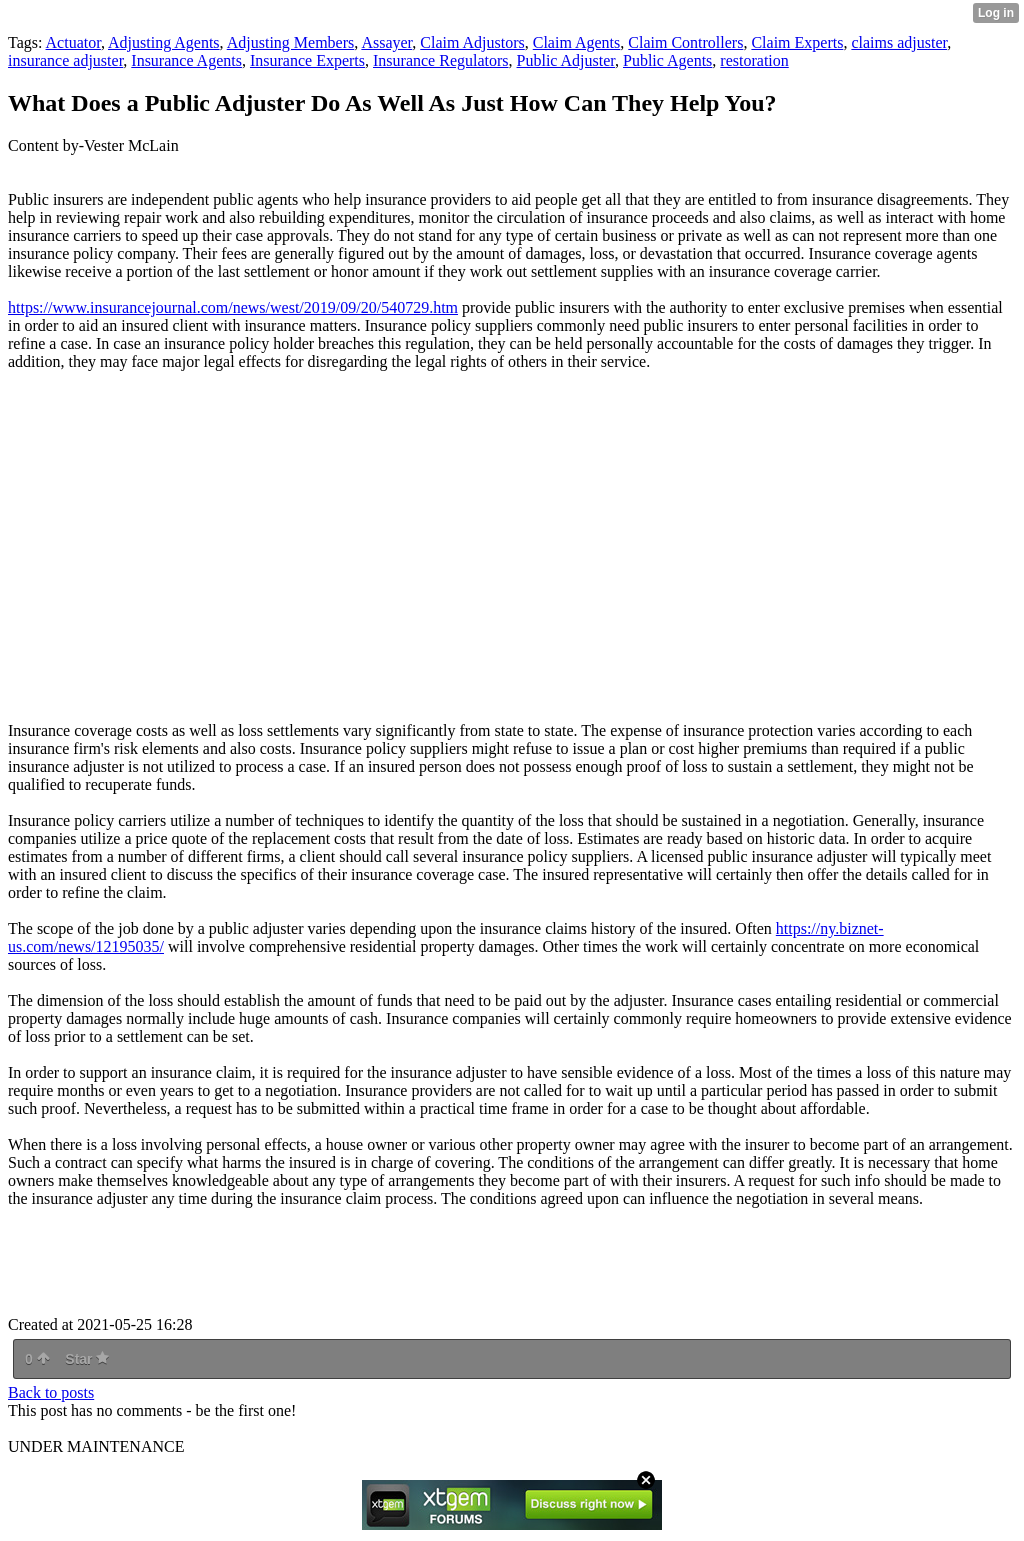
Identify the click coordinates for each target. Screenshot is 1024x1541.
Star (87, 1359)
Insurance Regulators (441, 60)
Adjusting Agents (164, 42)
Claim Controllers (685, 42)
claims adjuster (899, 42)
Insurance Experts (307, 60)
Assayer (386, 42)
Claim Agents (577, 42)
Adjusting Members (291, 42)
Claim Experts (797, 42)
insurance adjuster (65, 60)
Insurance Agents (186, 60)
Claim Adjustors (472, 42)
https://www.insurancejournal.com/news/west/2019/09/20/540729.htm (233, 307)
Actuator (73, 42)
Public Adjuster (566, 60)
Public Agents (667, 60)
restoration (754, 60)
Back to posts (51, 1392)
